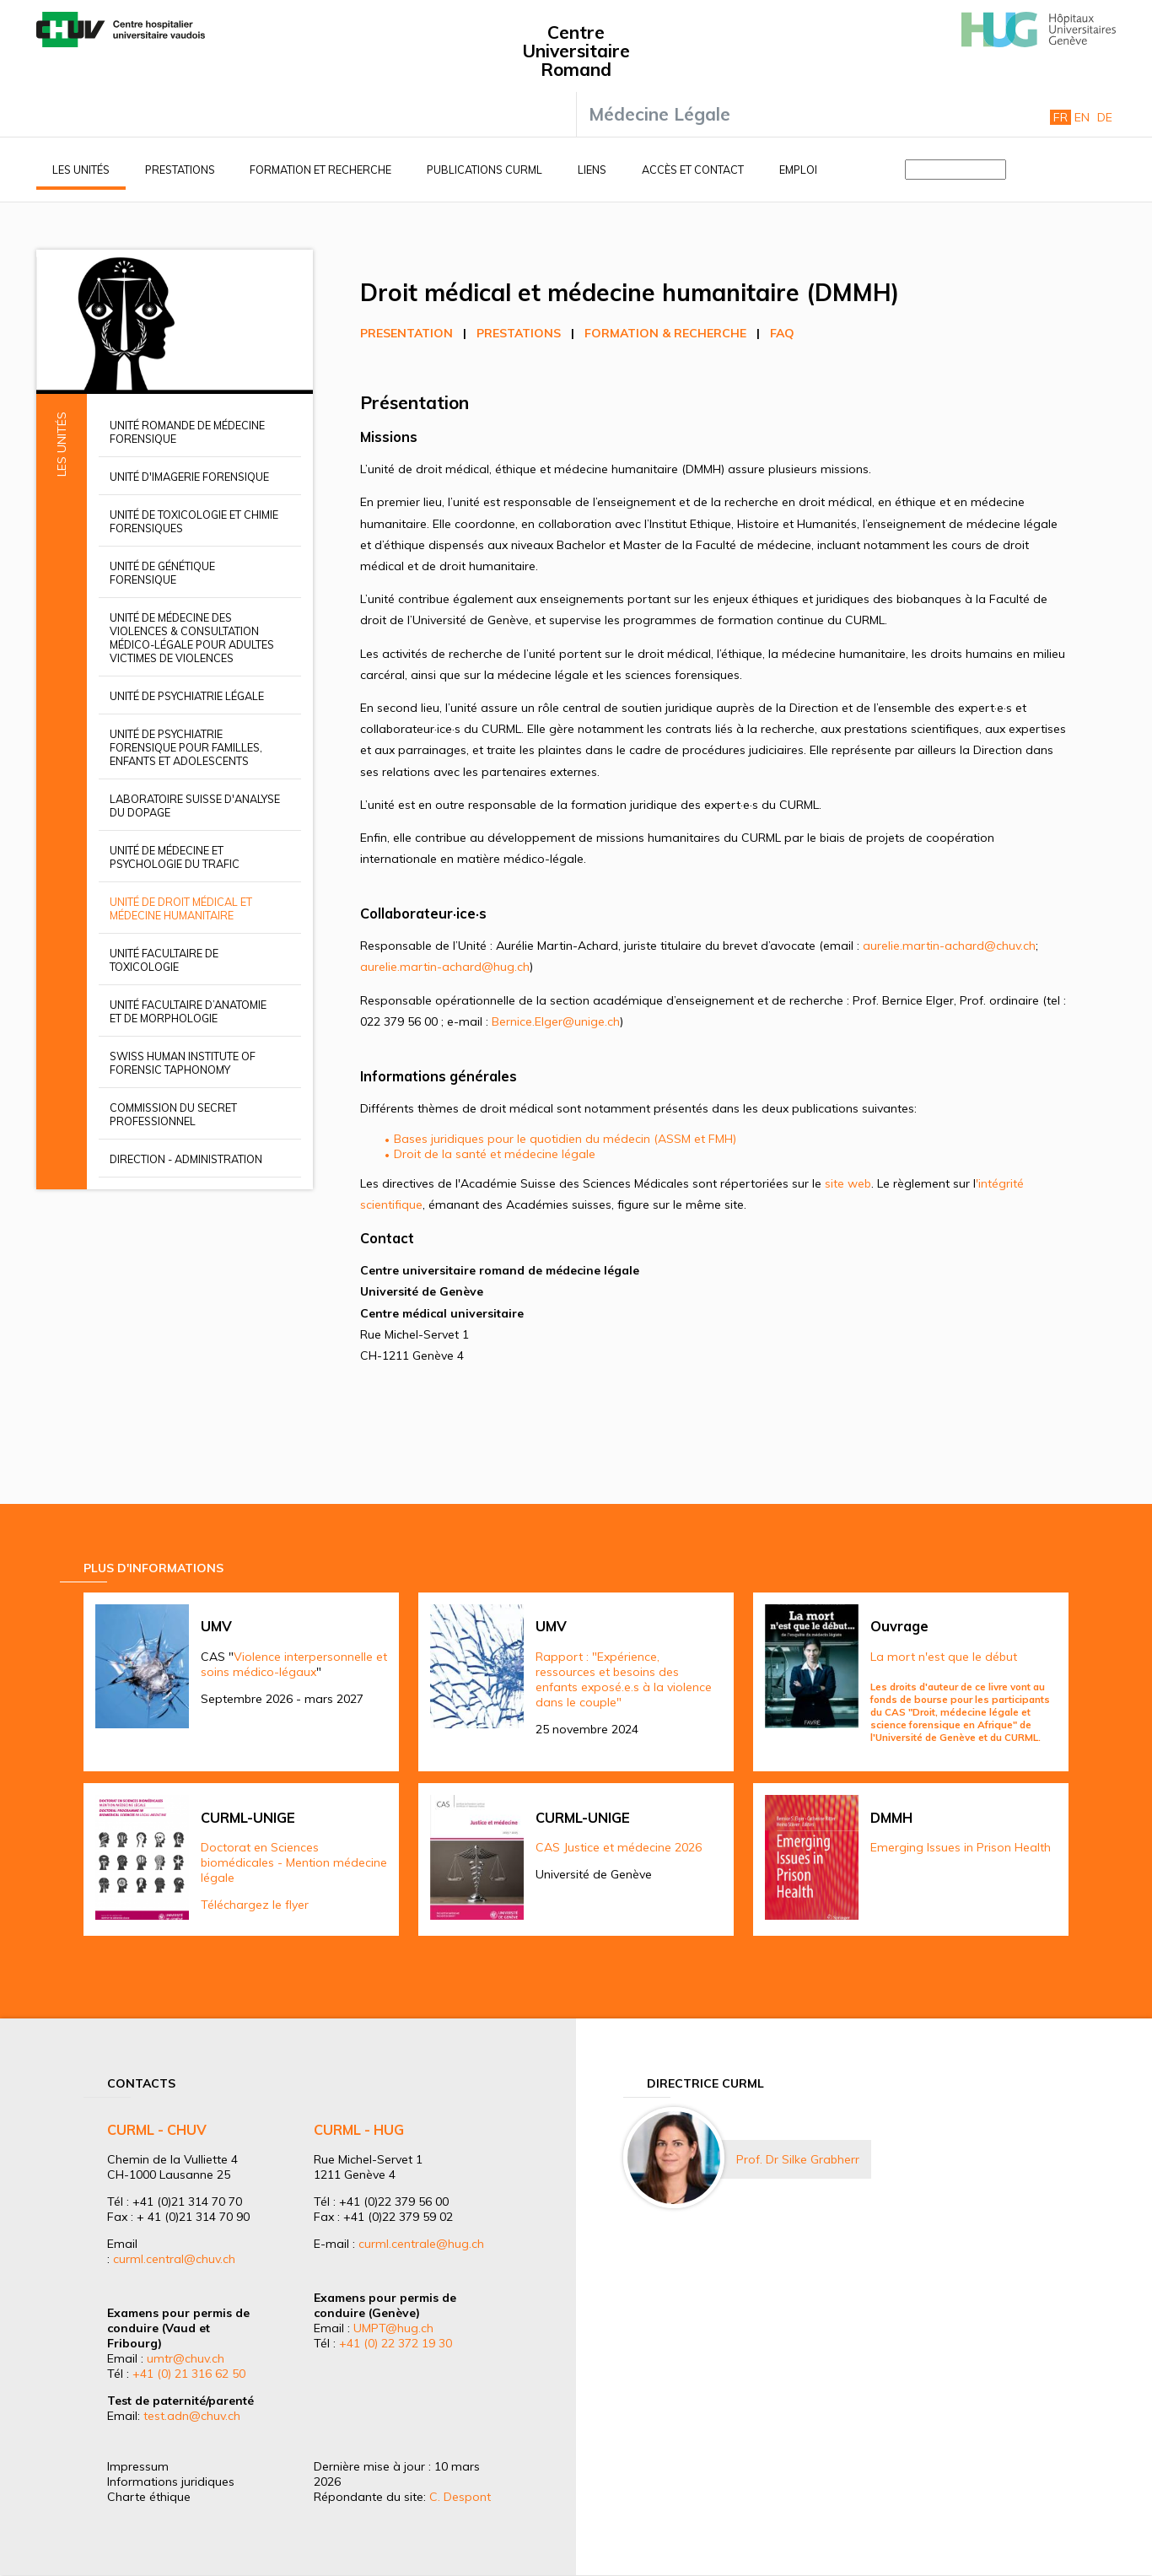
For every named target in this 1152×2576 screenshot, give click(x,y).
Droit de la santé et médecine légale (494, 1153)
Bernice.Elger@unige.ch (556, 1021)
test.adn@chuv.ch (191, 2415)
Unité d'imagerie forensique (189, 476)
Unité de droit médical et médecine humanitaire (181, 908)
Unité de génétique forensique (162, 572)
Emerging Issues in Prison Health (960, 1847)
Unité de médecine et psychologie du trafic (175, 856)
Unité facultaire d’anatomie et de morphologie (188, 1011)
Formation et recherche (320, 169)
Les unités (81, 169)
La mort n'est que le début (943, 1656)
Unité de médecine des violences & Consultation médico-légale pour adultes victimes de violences (192, 638)
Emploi (798, 169)
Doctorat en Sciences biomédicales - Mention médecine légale (294, 1862)
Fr (1060, 117)
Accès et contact (693, 169)
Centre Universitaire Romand (576, 50)
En (1082, 117)
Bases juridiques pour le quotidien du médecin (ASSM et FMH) (565, 1138)
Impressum (138, 2466)
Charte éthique (149, 2496)
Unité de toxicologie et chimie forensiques (194, 521)
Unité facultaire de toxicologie (164, 959)
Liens (592, 169)
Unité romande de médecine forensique (187, 431)
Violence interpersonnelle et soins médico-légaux (294, 1664)
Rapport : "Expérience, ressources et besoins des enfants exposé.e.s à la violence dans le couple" (624, 1679)
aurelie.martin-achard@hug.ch (445, 966)
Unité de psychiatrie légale (187, 696)
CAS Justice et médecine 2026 (619, 1847)
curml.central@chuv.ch (174, 2258)
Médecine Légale (659, 114)
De (1104, 117)
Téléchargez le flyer (255, 1904)
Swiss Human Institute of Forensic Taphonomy (183, 1062)
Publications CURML (484, 169)
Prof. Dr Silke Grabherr (797, 2159)
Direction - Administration (186, 1159)
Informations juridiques (170, 2481)
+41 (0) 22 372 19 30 (395, 2343)
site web (848, 1183)
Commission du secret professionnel (173, 1114)
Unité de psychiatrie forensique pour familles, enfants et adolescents (186, 747)
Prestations (180, 169)
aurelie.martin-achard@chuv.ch (949, 945)
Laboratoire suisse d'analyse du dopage (195, 805)
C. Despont (460, 2496)
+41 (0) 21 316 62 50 (188, 2373)
